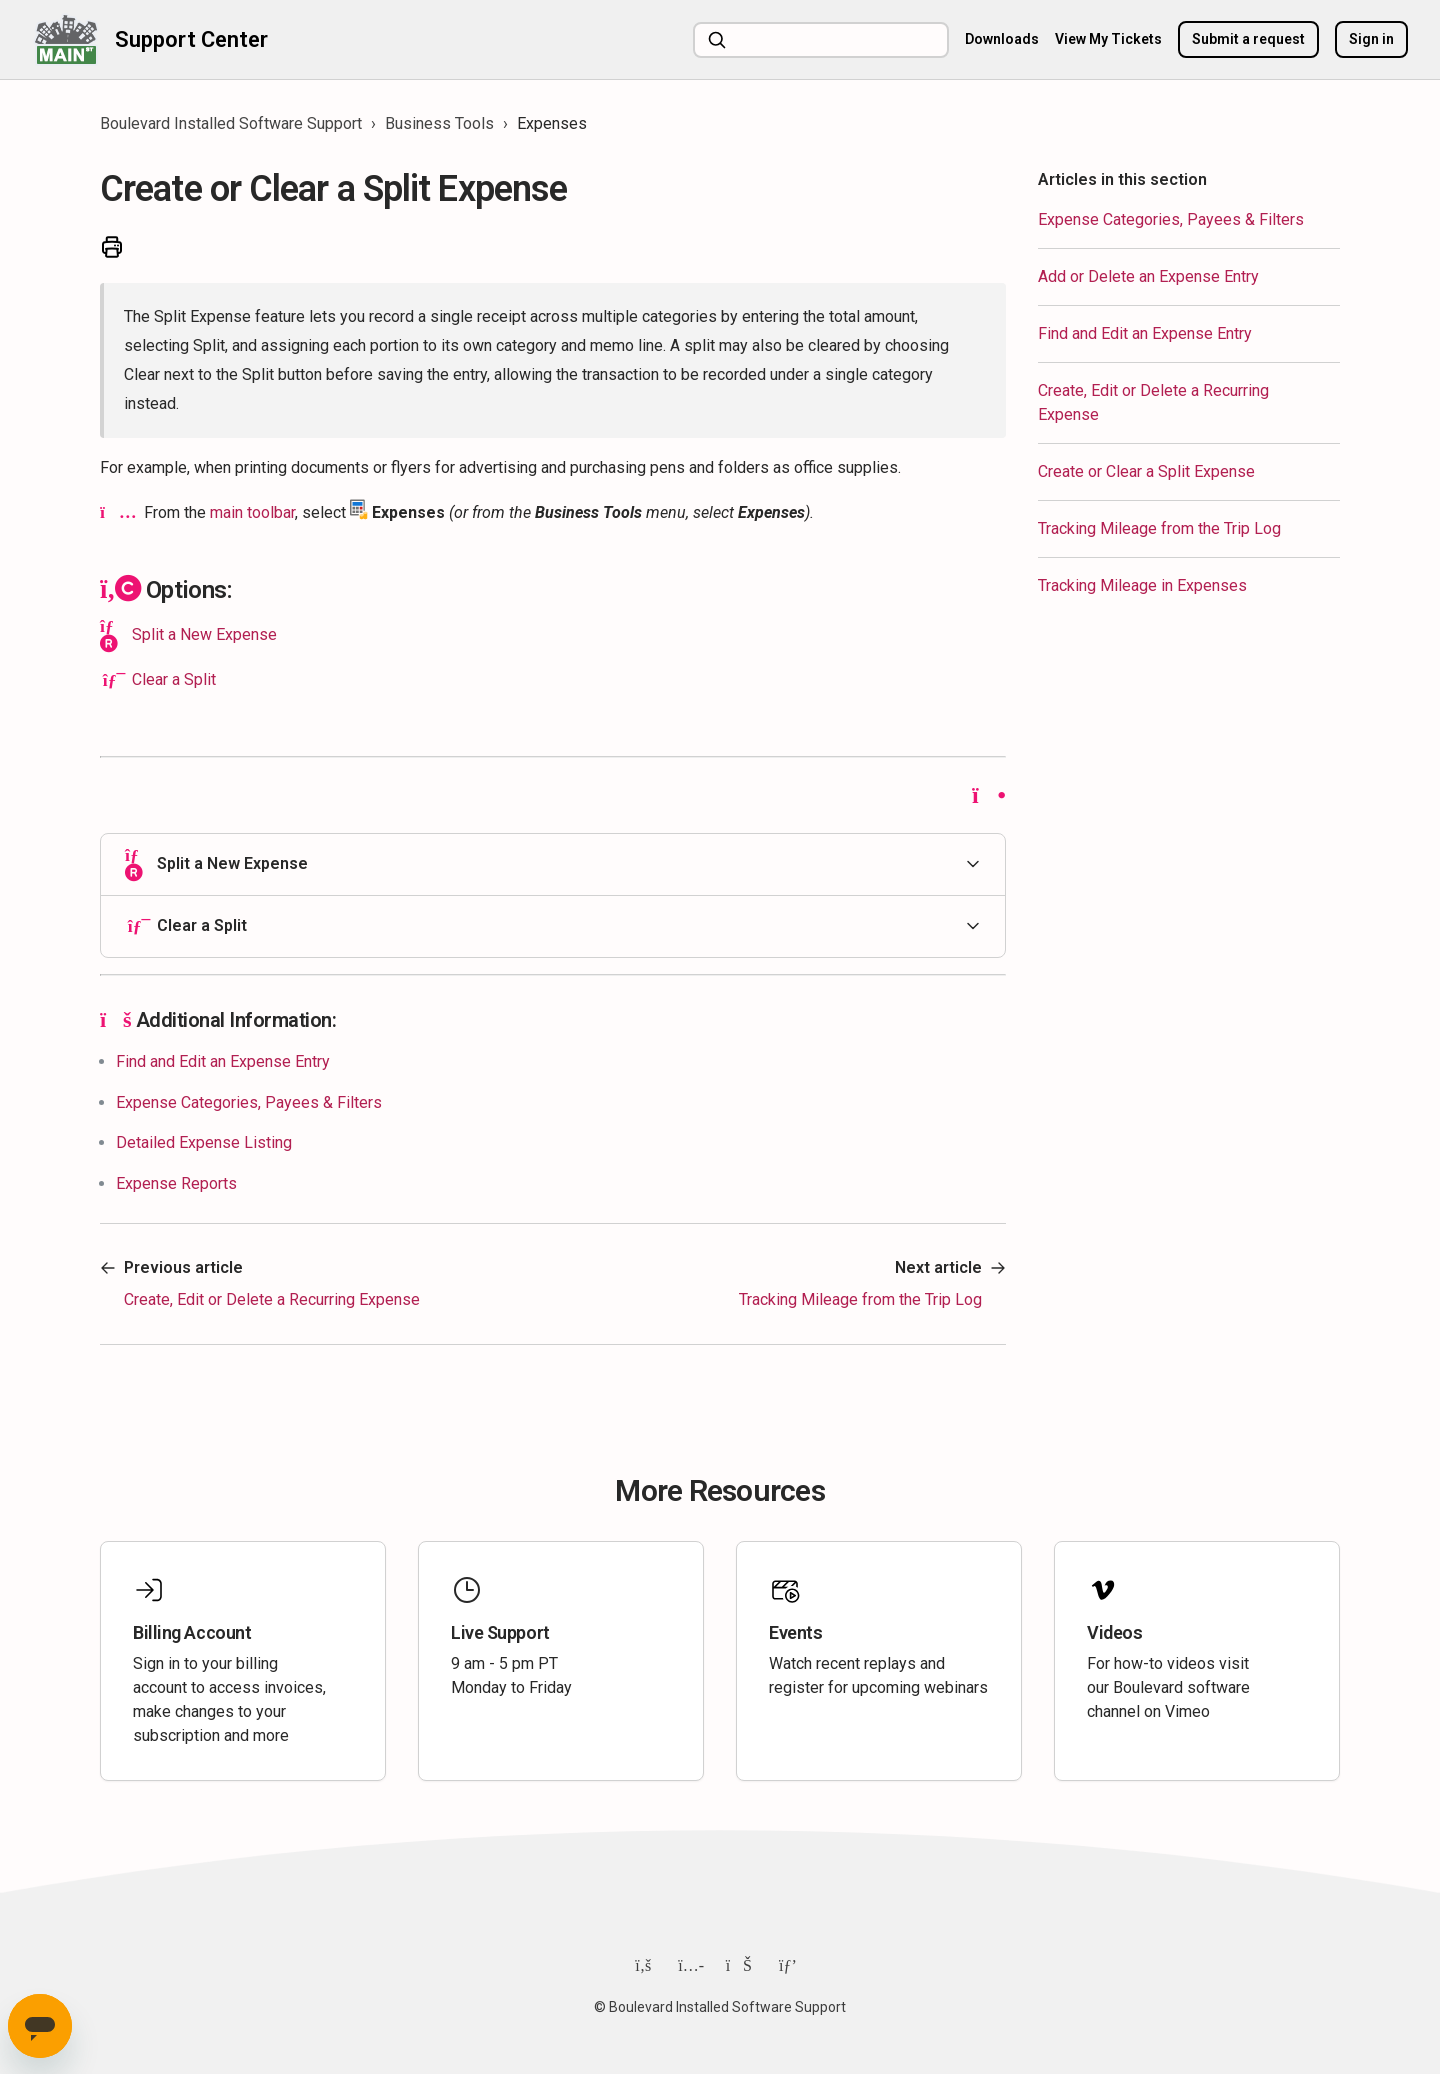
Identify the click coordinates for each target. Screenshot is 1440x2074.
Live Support (500, 1632)
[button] (553, 864)
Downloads (1002, 39)
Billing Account (192, 1632)
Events (795, 1632)
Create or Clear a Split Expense (1146, 471)
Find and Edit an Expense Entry (1145, 333)
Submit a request (1248, 39)
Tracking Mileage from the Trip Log (1159, 528)
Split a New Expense (204, 634)
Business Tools (439, 123)
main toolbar (252, 512)
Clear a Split (174, 679)
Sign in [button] (1371, 39)
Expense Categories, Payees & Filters (1171, 219)
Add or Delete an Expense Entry (1148, 276)
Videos (1114, 1632)
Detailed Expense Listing (204, 1142)
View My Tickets (1108, 39)
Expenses (552, 123)
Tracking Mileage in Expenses (1142, 585)
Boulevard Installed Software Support (231, 123)
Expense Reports (176, 1183)
